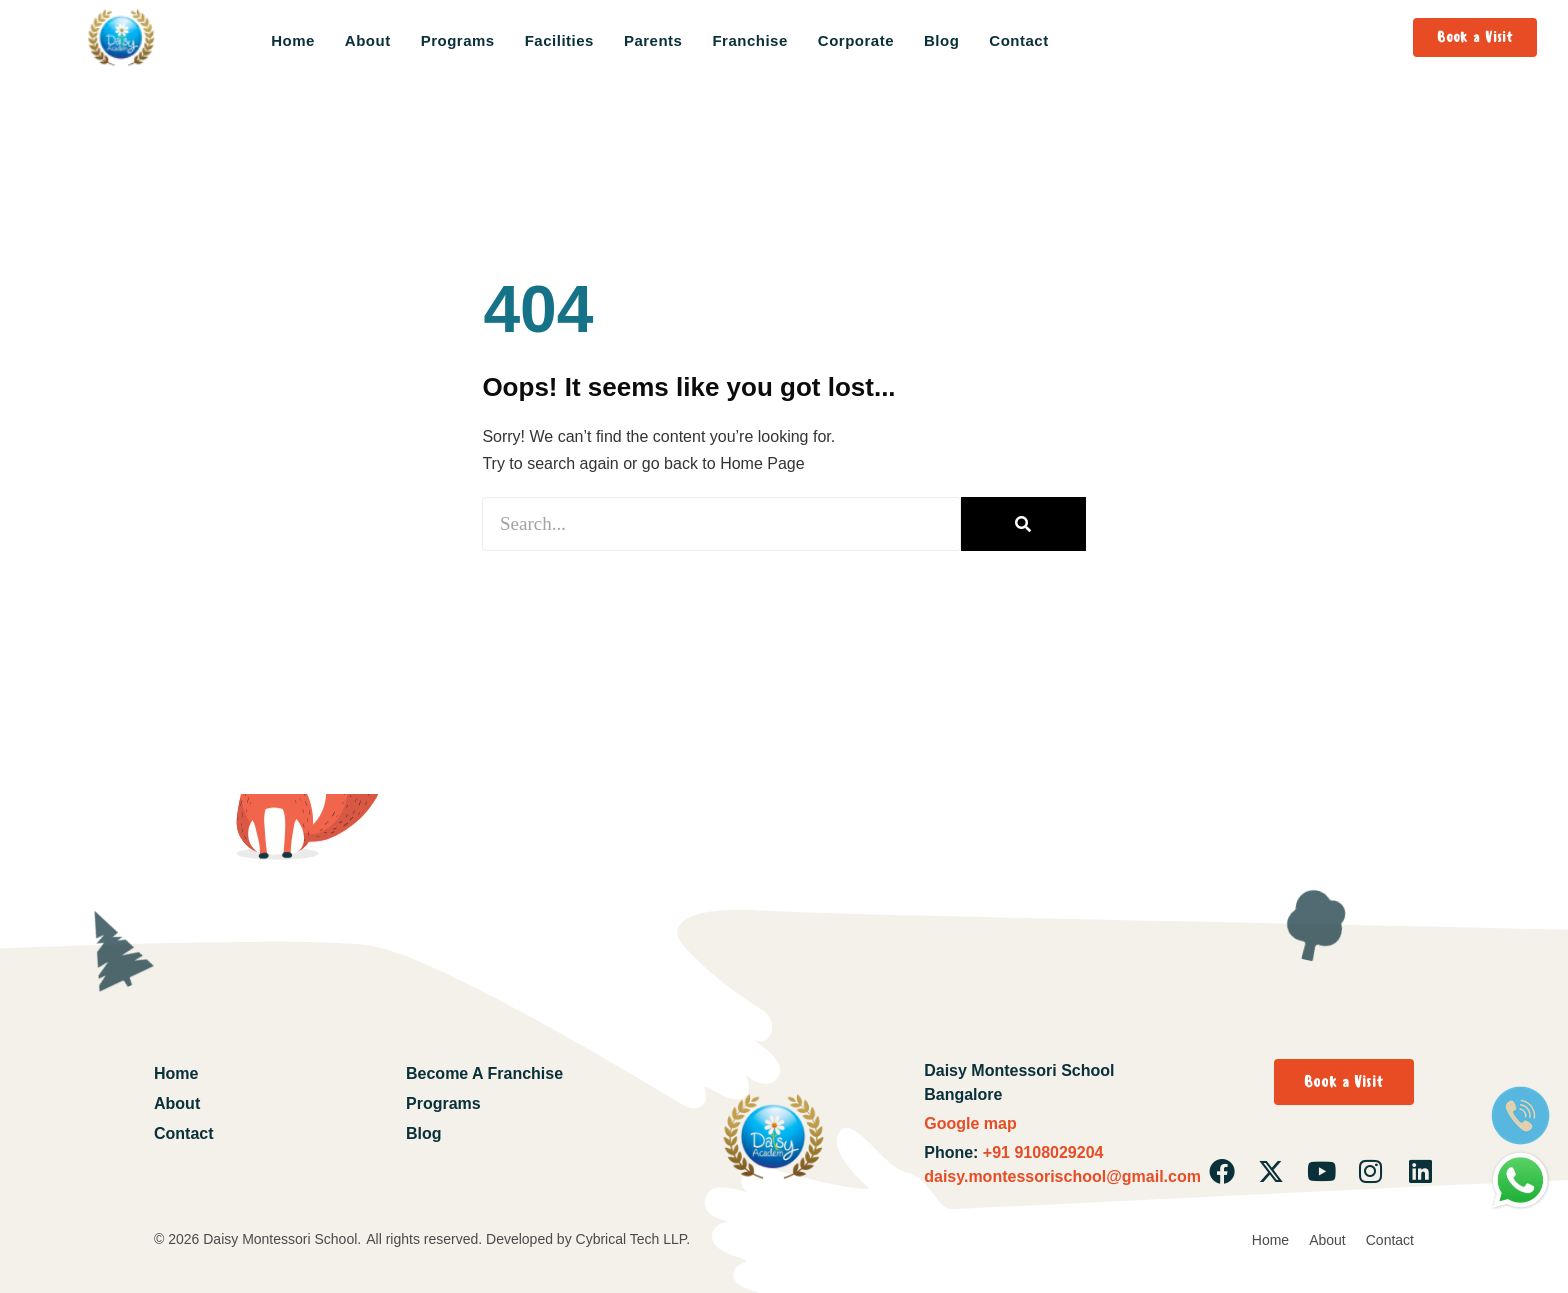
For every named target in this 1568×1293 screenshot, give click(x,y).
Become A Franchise (484, 1073)
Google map (970, 1123)
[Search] (1023, 524)
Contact (1018, 40)
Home (293, 40)
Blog (941, 40)
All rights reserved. (426, 1239)
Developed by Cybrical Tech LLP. (588, 1239)
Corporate (856, 40)
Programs (458, 40)
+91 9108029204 (1040, 1152)
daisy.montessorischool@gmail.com (1062, 1176)
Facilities (559, 40)
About (368, 40)
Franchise (749, 40)
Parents (653, 40)
